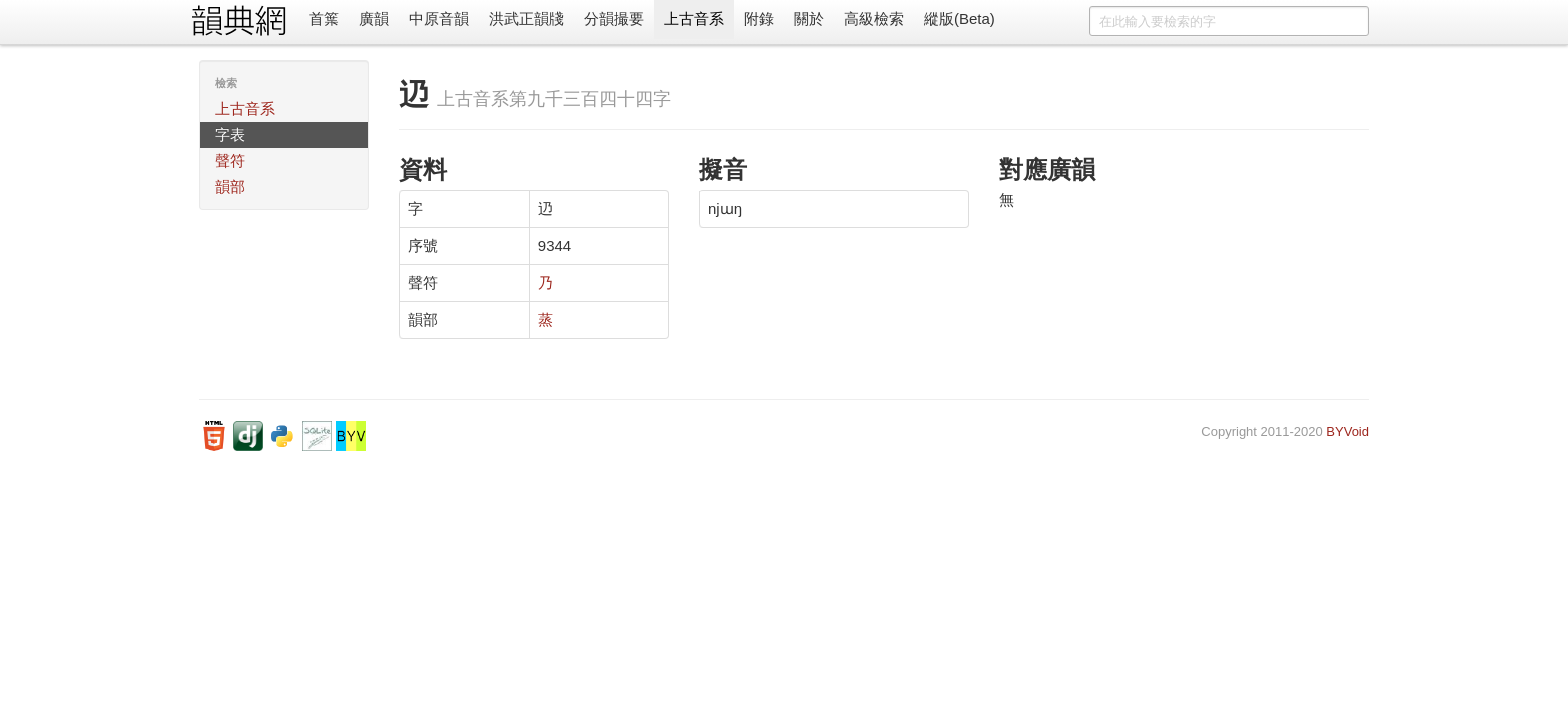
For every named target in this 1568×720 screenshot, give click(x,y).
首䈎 (324, 18)
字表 (230, 134)
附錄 (759, 18)
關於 (809, 18)
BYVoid (1347, 431)
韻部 (230, 186)
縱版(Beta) (959, 18)
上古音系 (694, 18)
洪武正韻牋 (526, 18)
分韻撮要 (614, 18)
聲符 (230, 160)
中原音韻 (439, 18)
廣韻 (374, 18)
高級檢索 (874, 18)
